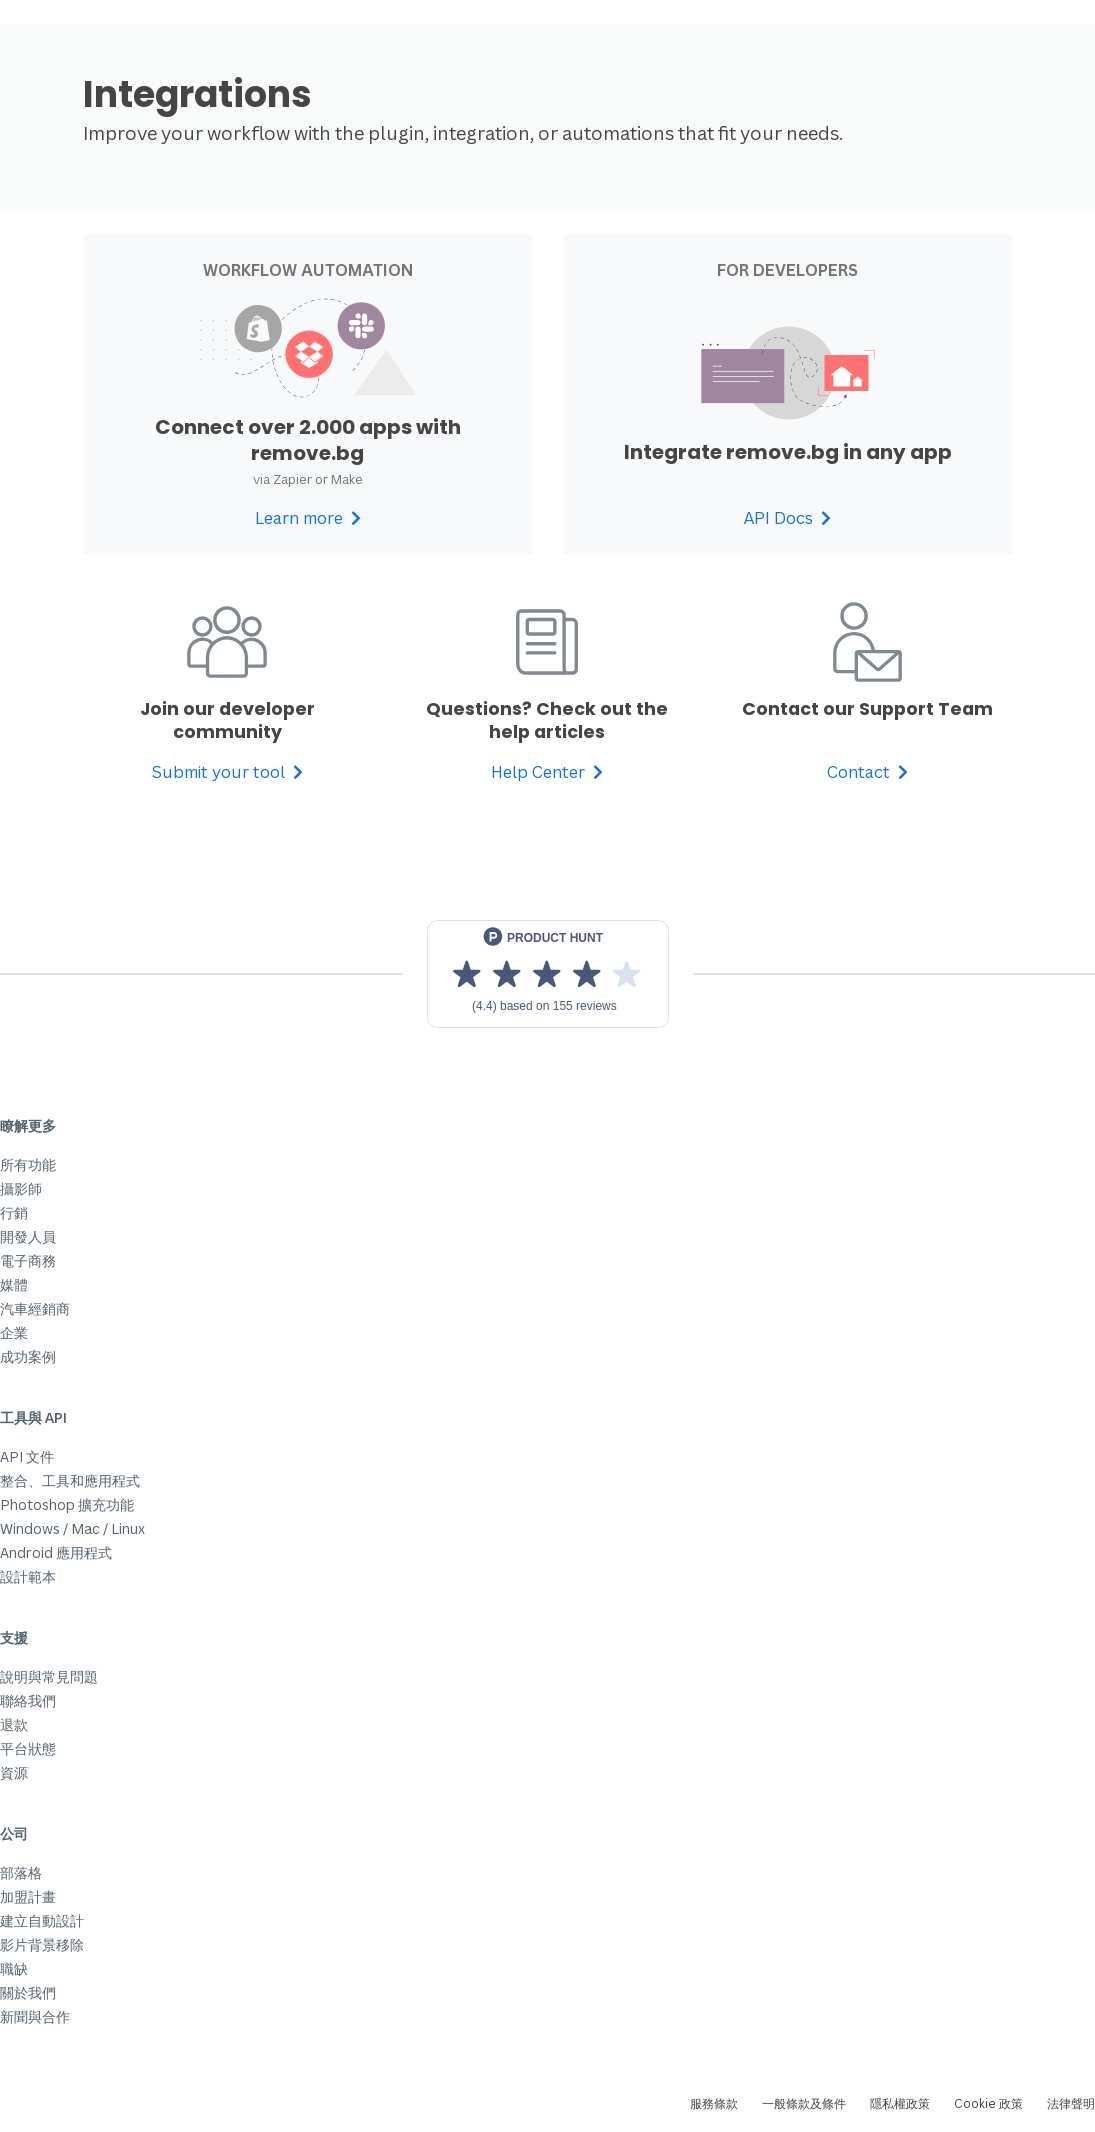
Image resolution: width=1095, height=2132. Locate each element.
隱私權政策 (900, 2103)
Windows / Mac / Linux (72, 1528)
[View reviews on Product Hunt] (548, 974)
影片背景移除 (42, 1944)
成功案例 (28, 1356)
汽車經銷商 (35, 1308)
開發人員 (28, 1236)
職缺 (14, 1968)
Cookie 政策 (988, 2103)
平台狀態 (28, 1748)
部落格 (21, 1872)
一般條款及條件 (804, 2103)
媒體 (14, 1284)
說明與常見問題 (49, 1676)
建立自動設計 (42, 1920)
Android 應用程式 (56, 1552)
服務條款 (714, 2103)
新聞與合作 (35, 2016)
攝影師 (21, 1188)
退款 (14, 1724)
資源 (14, 1772)
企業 (14, 1332)
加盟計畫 (28, 1896)
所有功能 (28, 1164)
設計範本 (28, 1576)
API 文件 (27, 1456)
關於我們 (28, 1992)
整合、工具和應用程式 (70, 1480)
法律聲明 (1071, 2103)
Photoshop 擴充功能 (67, 1504)
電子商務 (28, 1260)
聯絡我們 (28, 1700)
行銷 (14, 1212)
